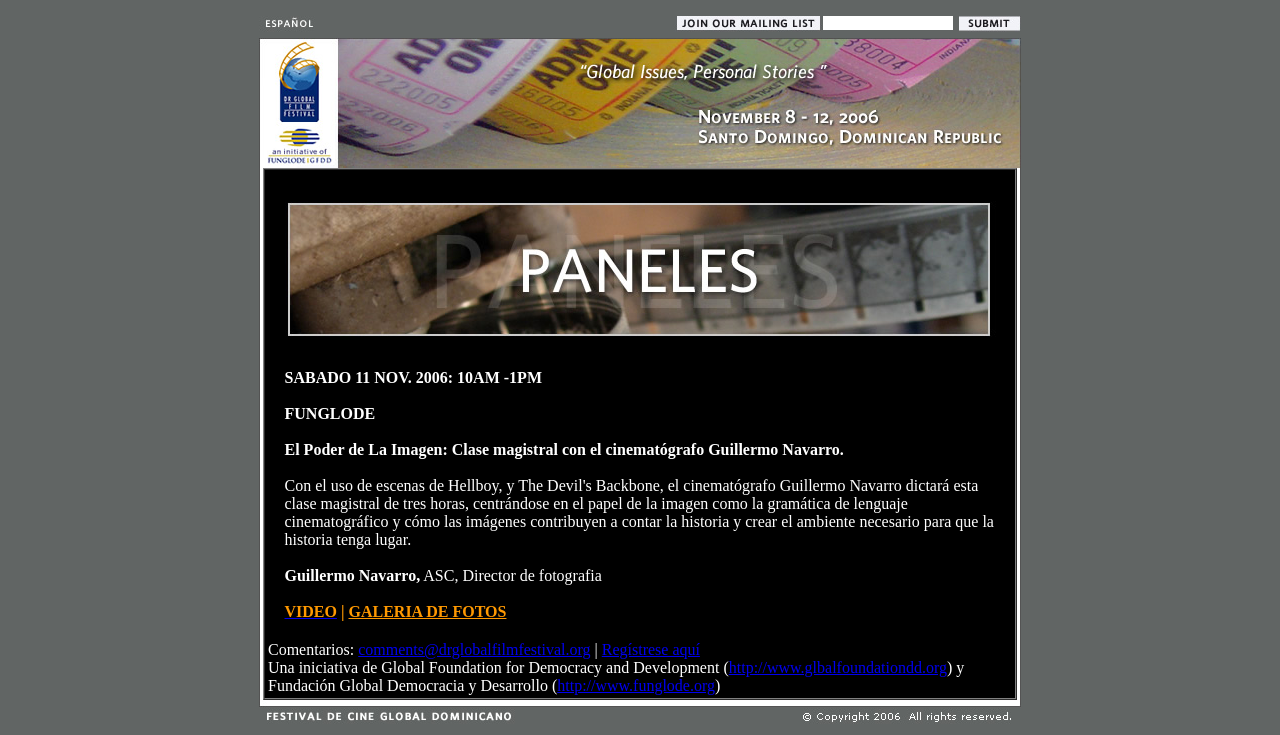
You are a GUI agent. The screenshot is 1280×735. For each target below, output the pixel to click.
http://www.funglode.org (636, 685)
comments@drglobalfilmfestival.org (474, 649)
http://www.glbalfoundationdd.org (838, 667)
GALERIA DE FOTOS (427, 611)
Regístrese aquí (651, 649)
